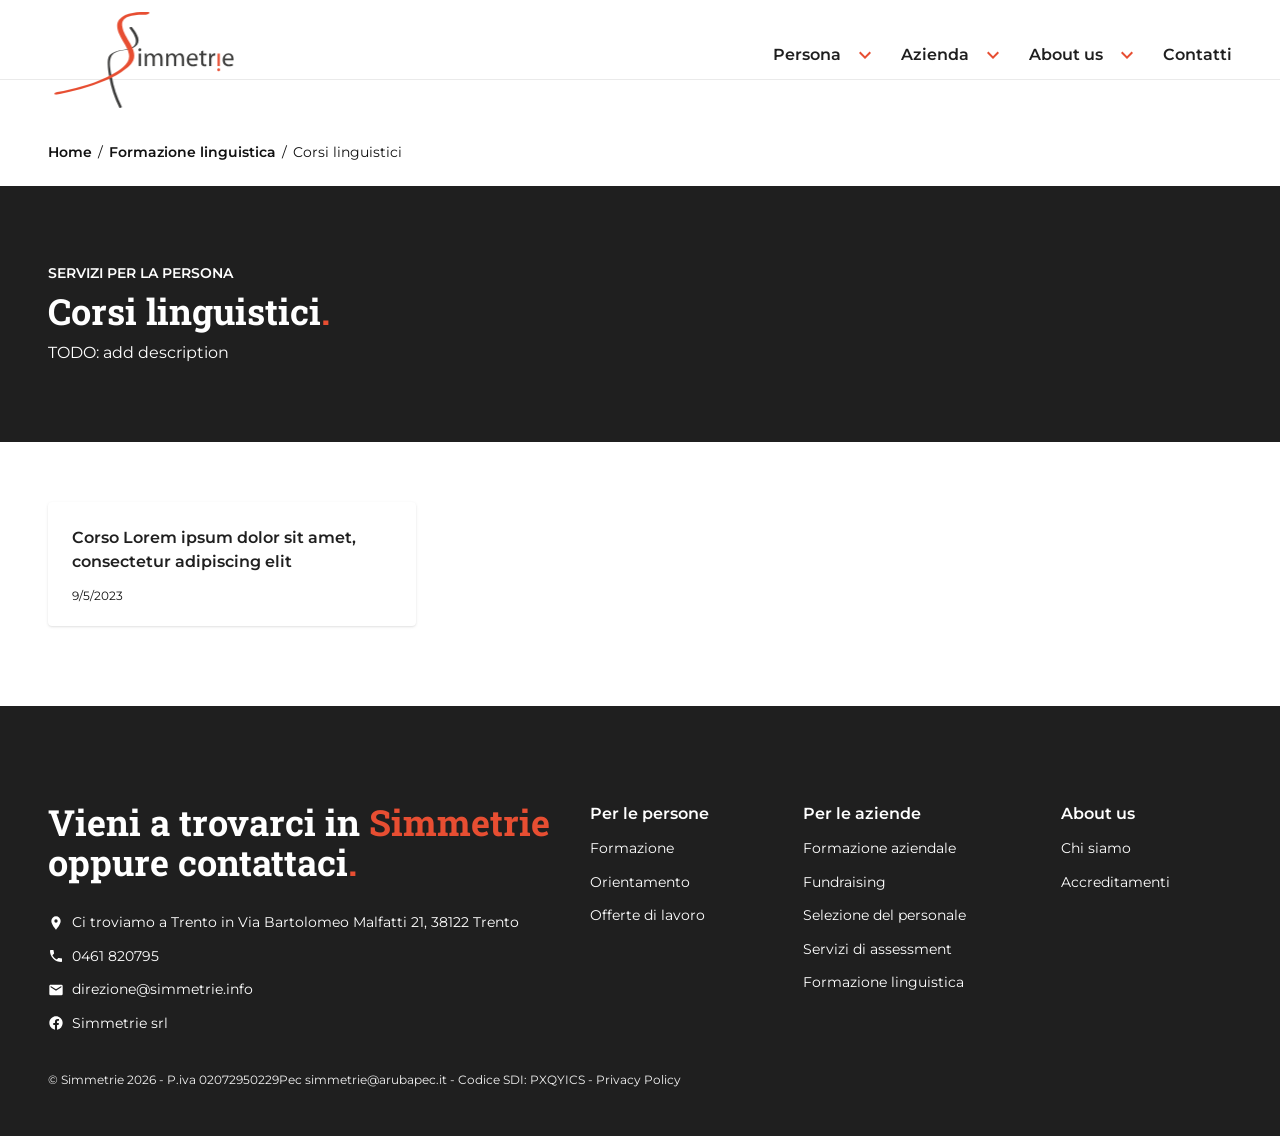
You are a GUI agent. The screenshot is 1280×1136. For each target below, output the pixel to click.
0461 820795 (115, 956)
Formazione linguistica (192, 152)
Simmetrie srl (120, 1023)
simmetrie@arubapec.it (376, 1079)
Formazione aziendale (879, 848)
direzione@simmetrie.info (162, 989)
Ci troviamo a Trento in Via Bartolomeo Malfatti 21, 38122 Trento (295, 922)
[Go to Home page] (144, 39)
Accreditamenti (1115, 882)
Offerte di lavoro (647, 915)
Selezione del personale (884, 915)
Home (70, 152)
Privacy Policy (638, 1079)
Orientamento (640, 882)
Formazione (632, 848)
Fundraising (844, 882)
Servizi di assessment (877, 949)
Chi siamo (1096, 848)
